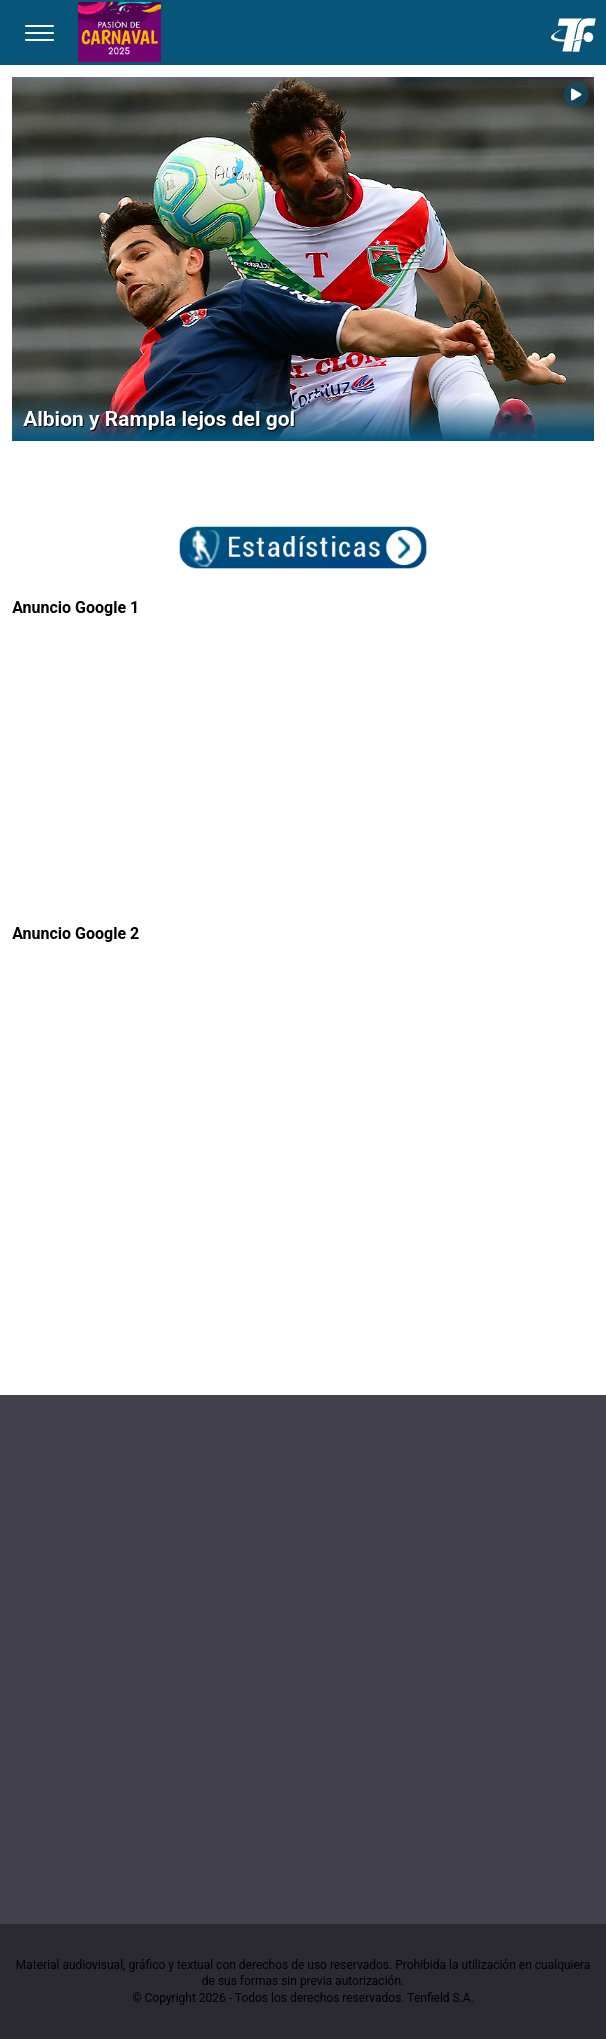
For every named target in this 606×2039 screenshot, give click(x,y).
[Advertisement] (303, 756)
